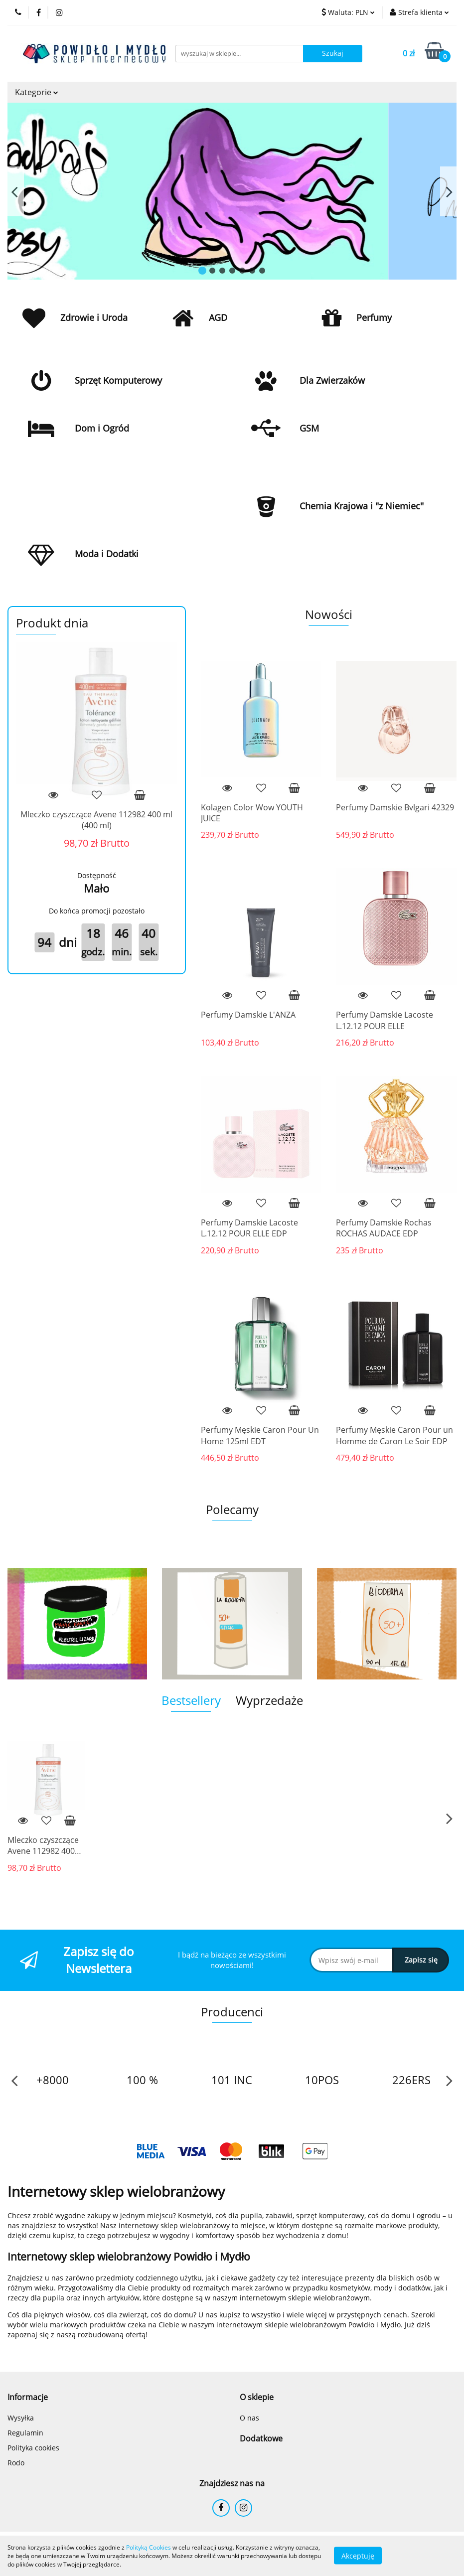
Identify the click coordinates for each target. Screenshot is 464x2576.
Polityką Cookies (148, 2547)
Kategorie (36, 92)
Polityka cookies (33, 2447)
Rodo (15, 2462)
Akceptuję (357, 2556)
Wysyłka (20, 2418)
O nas (249, 2418)
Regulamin (25, 2432)
